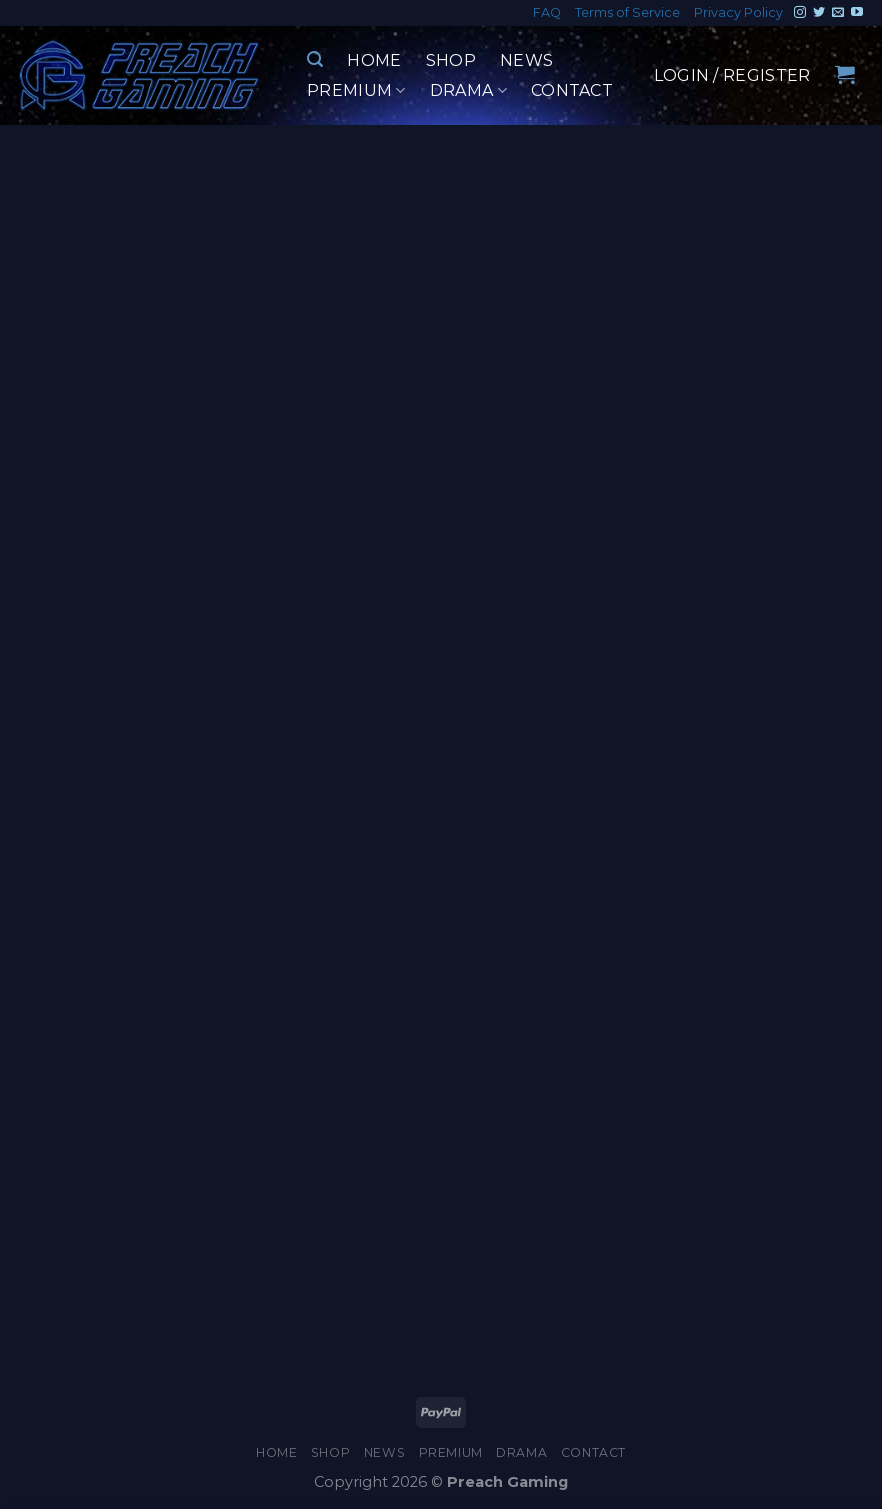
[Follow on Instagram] (800, 13)
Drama (468, 91)
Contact (572, 90)
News (526, 60)
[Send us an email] (838, 13)
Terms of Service (627, 12)
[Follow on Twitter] (819, 13)
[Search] (315, 59)
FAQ (547, 12)
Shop (451, 60)
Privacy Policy (738, 12)
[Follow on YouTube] (857, 13)
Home (374, 60)
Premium (356, 91)
